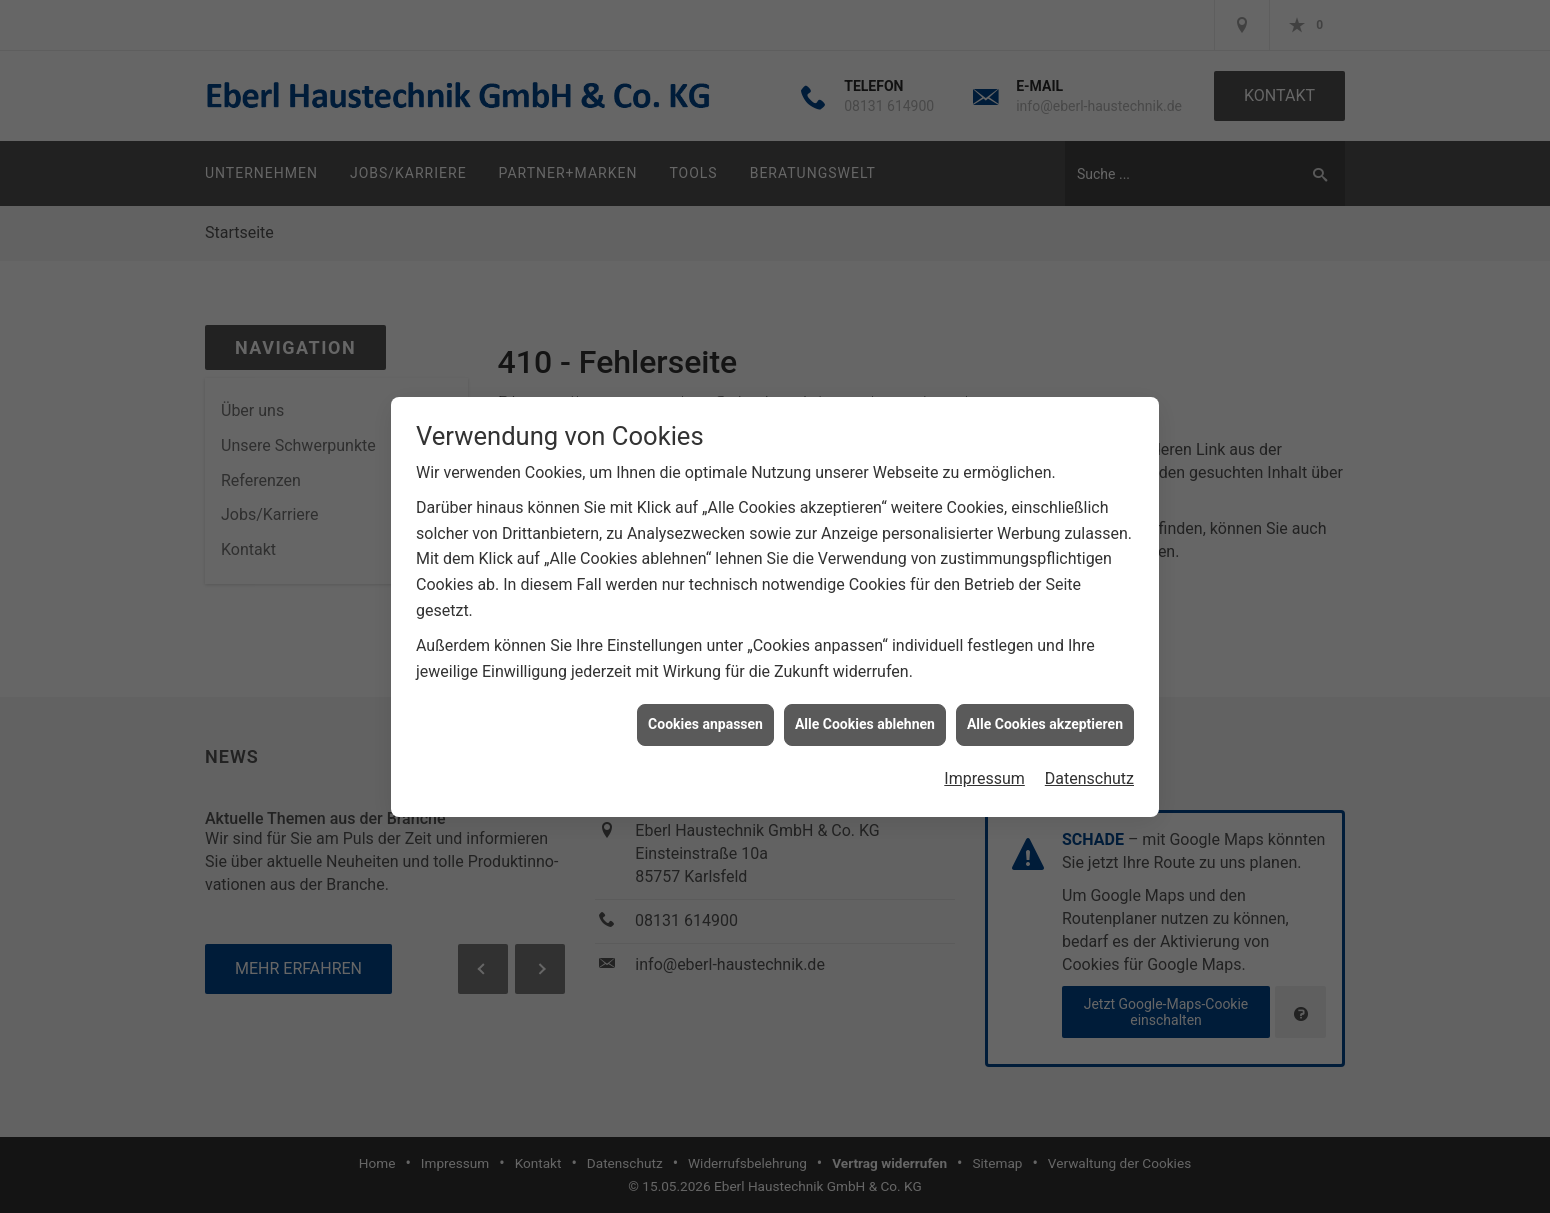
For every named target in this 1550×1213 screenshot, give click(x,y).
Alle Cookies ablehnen (865, 718)
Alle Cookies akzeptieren (1045, 718)
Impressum (984, 772)
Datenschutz (1089, 772)
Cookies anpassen (705, 718)
